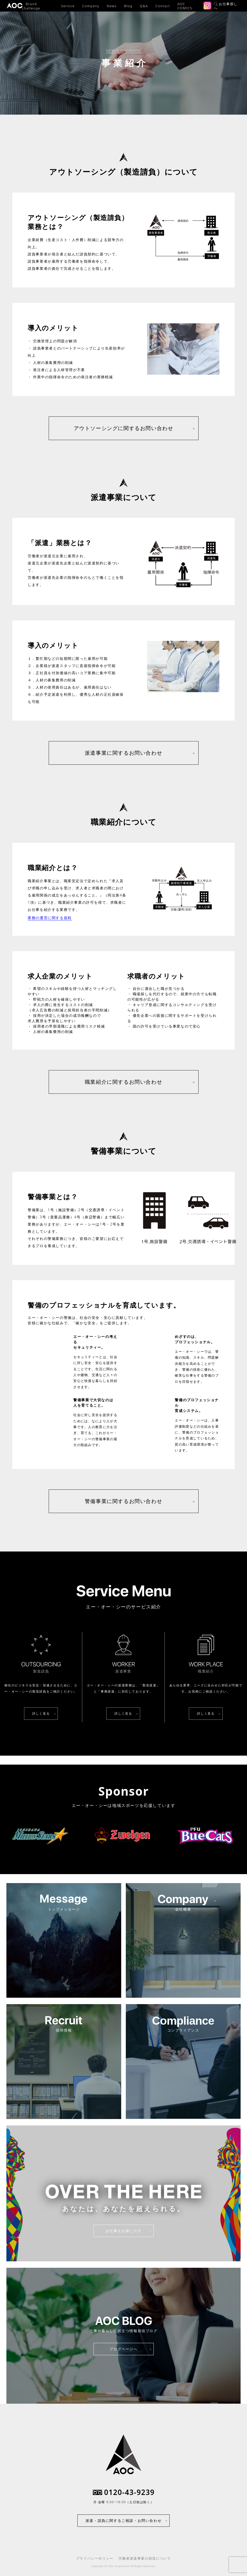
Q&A (144, 6)
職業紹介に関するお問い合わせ (123, 1081)
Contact (163, 6)
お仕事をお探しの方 (123, 2230)
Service (68, 6)
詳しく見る (41, 1713)
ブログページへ (123, 2348)
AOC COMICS (184, 6)
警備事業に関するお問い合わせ (123, 1501)
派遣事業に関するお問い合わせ (123, 752)
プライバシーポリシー (95, 2558)
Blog (128, 6)
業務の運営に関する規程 (50, 918)
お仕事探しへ (226, 6)
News (112, 6)
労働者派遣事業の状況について (145, 2558)
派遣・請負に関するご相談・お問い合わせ (123, 2520)
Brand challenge (31, 6)
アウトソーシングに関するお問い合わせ (123, 428)
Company (90, 6)
